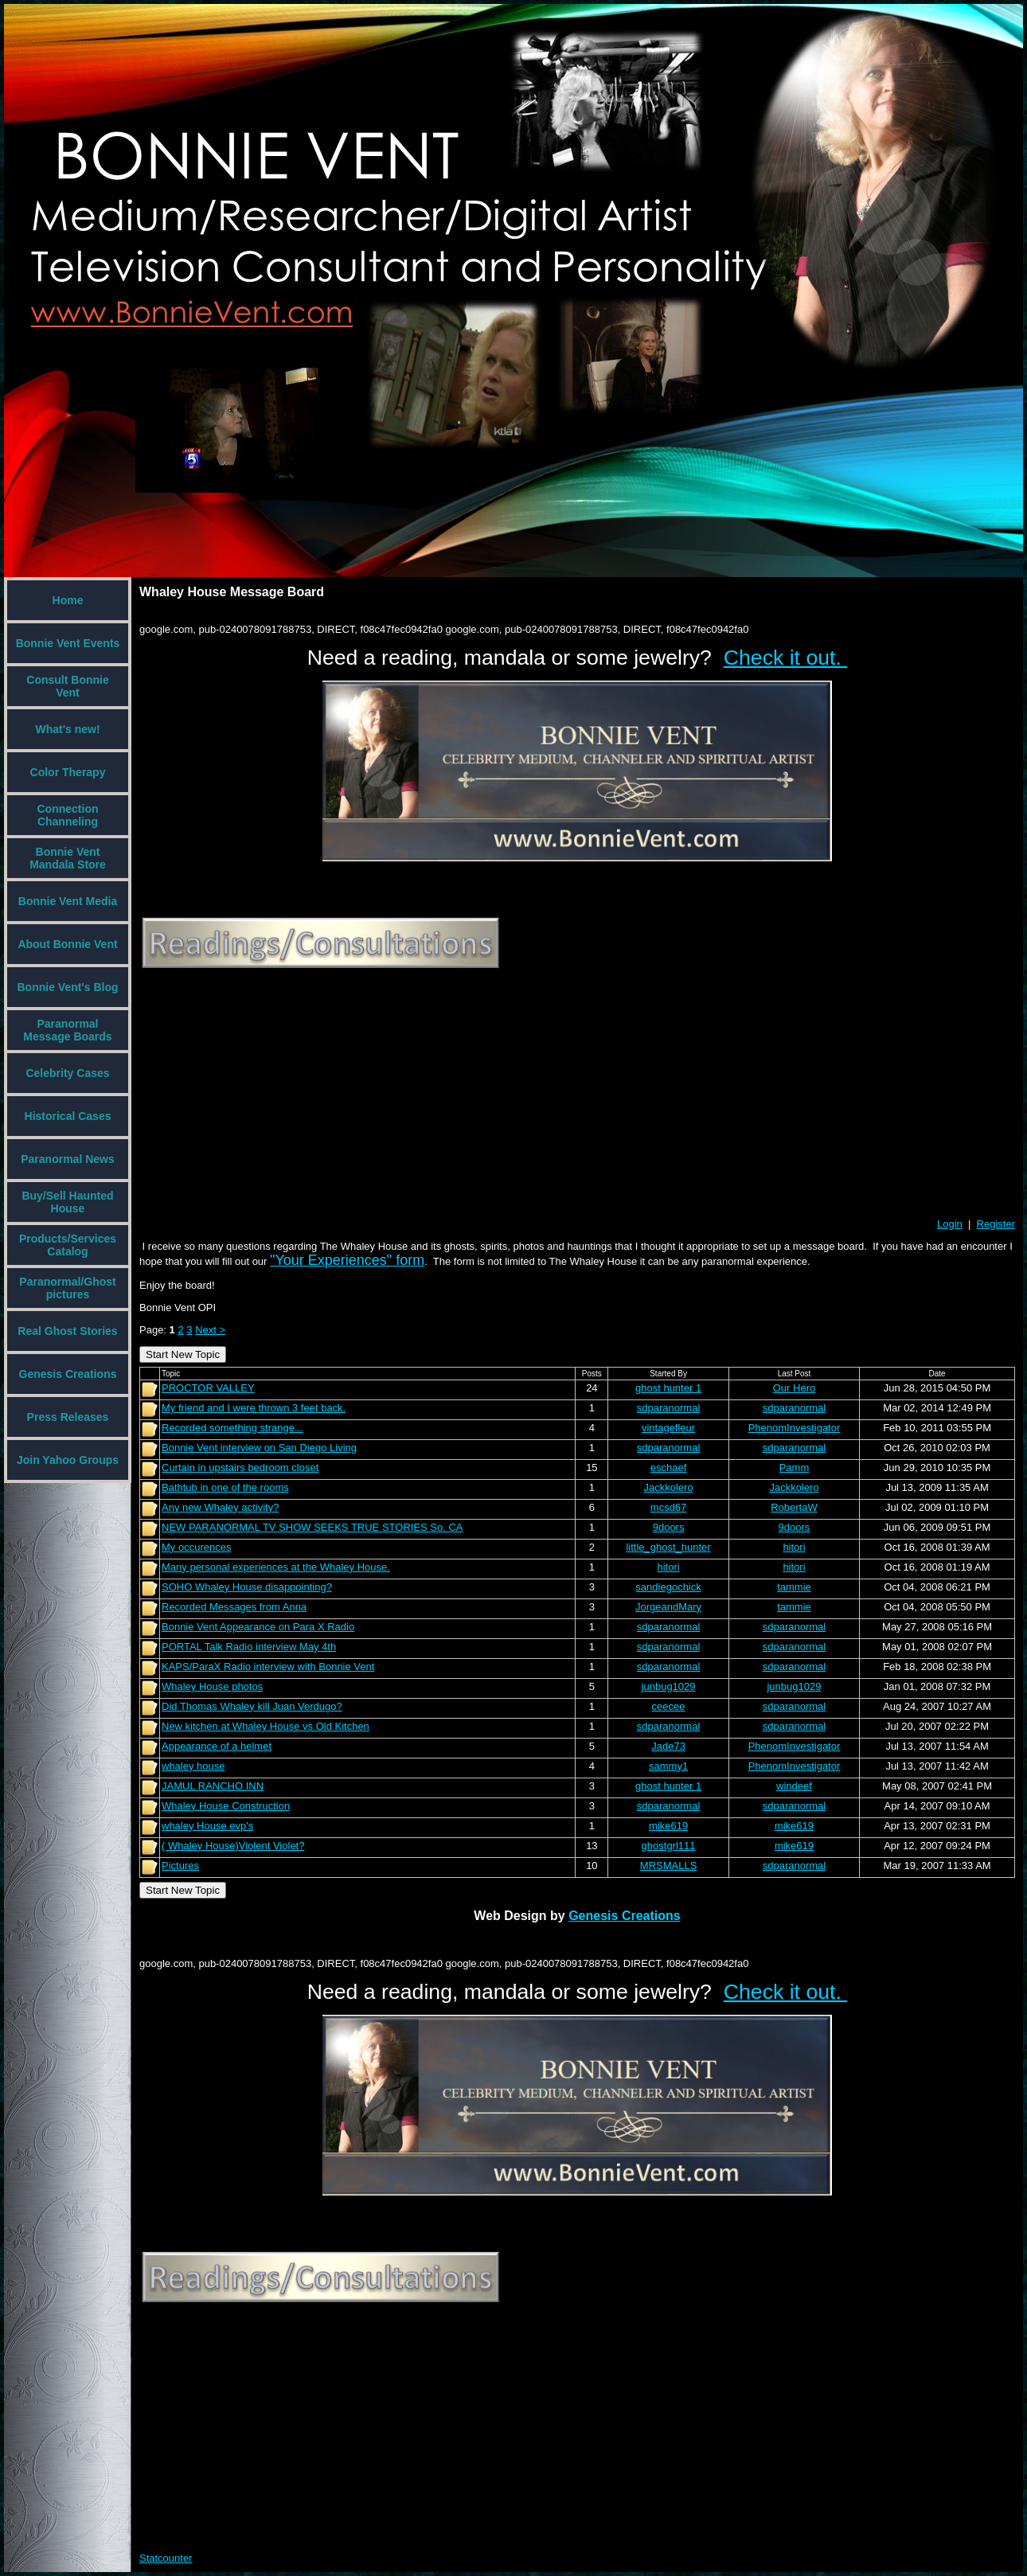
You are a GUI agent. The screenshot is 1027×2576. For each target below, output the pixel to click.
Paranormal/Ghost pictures (67, 1288)
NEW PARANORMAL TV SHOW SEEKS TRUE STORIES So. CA (312, 1527)
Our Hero (794, 1388)
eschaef (668, 1467)
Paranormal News (68, 1159)
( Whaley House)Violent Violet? (233, 1846)
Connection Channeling (68, 815)
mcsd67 (668, 1507)
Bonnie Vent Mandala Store (67, 858)
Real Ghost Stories (67, 1331)
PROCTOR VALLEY (208, 1388)
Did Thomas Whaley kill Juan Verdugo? (252, 1706)
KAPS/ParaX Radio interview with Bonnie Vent (268, 1666)
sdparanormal (669, 1408)
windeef (794, 1786)
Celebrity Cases (67, 1073)
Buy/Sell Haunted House (67, 1202)
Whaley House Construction (226, 1806)
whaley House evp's (207, 1826)
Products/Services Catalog (67, 1245)
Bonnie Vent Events (68, 643)
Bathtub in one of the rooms (225, 1487)
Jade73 (668, 1746)
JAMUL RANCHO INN (213, 1786)
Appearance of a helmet (216, 1746)
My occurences (196, 1547)
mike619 (668, 1826)
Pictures (180, 1866)
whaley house (193, 1766)
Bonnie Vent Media (67, 901)
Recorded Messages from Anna (234, 1607)
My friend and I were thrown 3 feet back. (254, 1408)
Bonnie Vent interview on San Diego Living (259, 1448)
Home (68, 600)
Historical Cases (68, 1116)
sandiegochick (668, 1587)
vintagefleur (668, 1428)
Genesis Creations (68, 1374)
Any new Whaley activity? (220, 1507)
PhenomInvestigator (794, 1428)
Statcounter (166, 2558)
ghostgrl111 (669, 1846)
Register (996, 1224)
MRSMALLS (668, 1866)
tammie (794, 1587)
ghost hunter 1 (668, 1388)
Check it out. (786, 657)
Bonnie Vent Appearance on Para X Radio (258, 1627)
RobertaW (794, 1507)
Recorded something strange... (232, 1428)
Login (950, 1224)
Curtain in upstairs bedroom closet (240, 1467)
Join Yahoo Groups (68, 1460)
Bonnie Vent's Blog (67, 987)
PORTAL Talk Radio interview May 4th (249, 1647)
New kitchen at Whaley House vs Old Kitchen (265, 1726)
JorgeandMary (668, 1607)
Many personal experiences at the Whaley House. (276, 1567)
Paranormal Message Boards (67, 1030)
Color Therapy (68, 772)
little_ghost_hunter (668, 1547)
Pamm (794, 1467)
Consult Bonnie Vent (67, 686)
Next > (210, 1330)
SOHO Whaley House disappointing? (247, 1587)
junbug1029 (669, 1686)
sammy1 (668, 1766)
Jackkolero (668, 1487)
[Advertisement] (375, 1094)
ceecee (668, 1706)
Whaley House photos (212, 1686)
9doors (669, 1527)
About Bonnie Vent (67, 944)
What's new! (67, 729)
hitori (794, 1547)
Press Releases (68, 1417)
